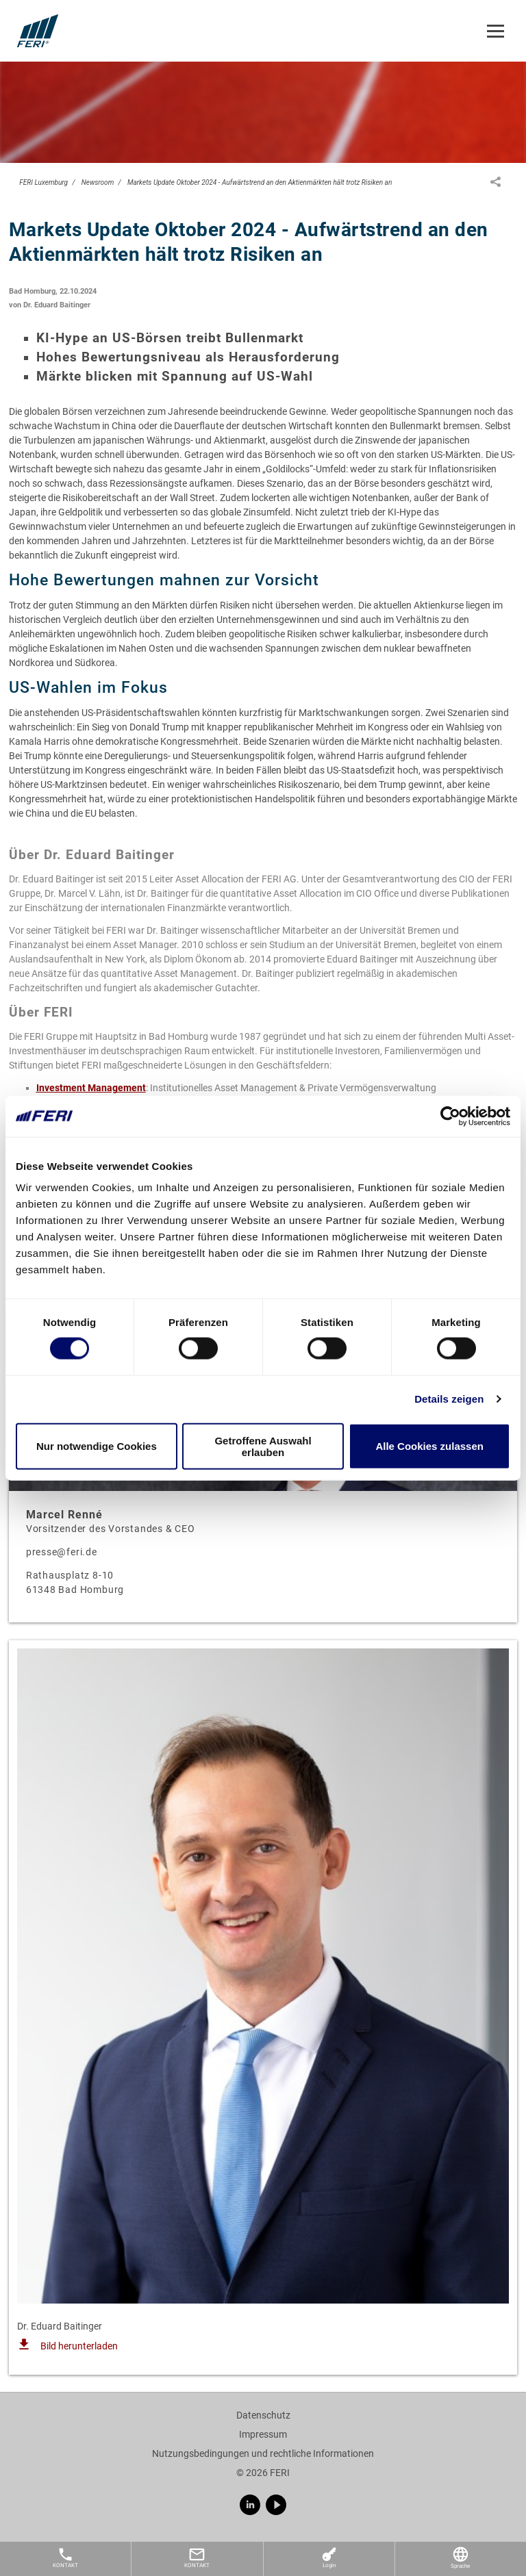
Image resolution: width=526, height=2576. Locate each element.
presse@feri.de (61, 1551)
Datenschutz (263, 2415)
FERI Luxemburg (43, 182)
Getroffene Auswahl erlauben (262, 1445)
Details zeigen (449, 1399)
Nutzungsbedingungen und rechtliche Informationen (263, 2453)
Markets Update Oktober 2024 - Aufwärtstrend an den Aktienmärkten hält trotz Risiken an (259, 182)
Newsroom (98, 182)
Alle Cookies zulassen (429, 1446)
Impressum (263, 2434)
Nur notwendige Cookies (96, 1446)
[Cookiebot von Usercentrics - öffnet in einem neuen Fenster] (450, 1116)
